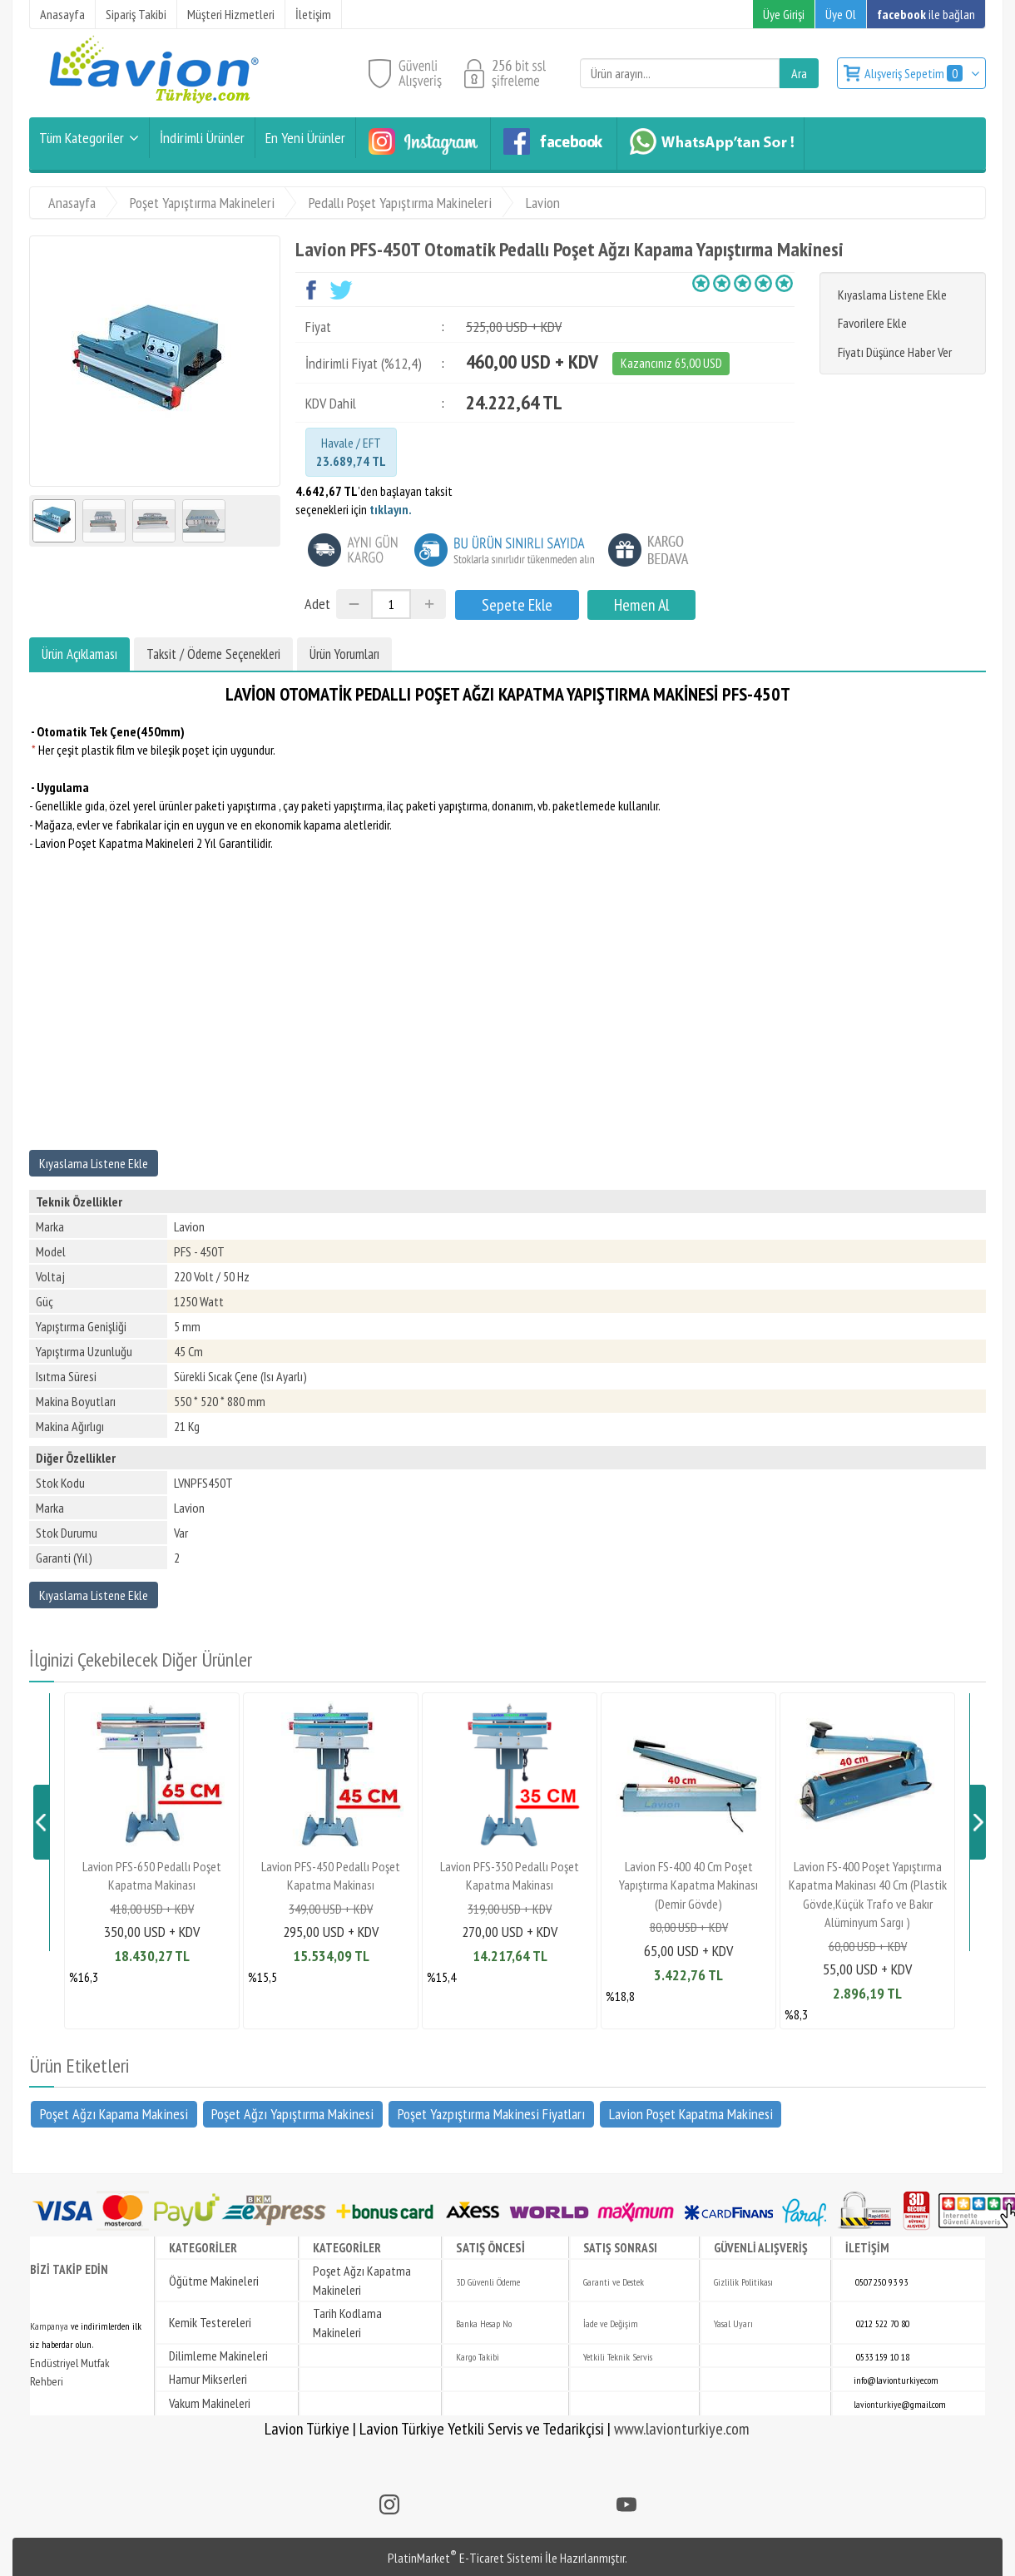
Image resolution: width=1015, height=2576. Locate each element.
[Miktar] (391, 604)
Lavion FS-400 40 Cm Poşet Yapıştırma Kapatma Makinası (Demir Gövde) (688, 1885)
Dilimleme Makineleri (218, 2355)
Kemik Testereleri (210, 2322)
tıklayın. (390, 509)
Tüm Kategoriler (81, 137)
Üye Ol (840, 14)
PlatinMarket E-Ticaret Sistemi (465, 2557)
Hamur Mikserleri (208, 2378)
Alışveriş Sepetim (914, 73)
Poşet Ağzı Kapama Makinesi (114, 2113)
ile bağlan (926, 14)
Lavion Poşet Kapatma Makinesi (691, 2113)
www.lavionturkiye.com (682, 2429)
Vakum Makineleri (209, 2403)
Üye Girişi (784, 14)
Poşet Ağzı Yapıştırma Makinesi (292, 2113)
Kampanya (49, 2326)
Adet (317, 603)
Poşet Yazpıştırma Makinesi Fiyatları (491, 2113)
